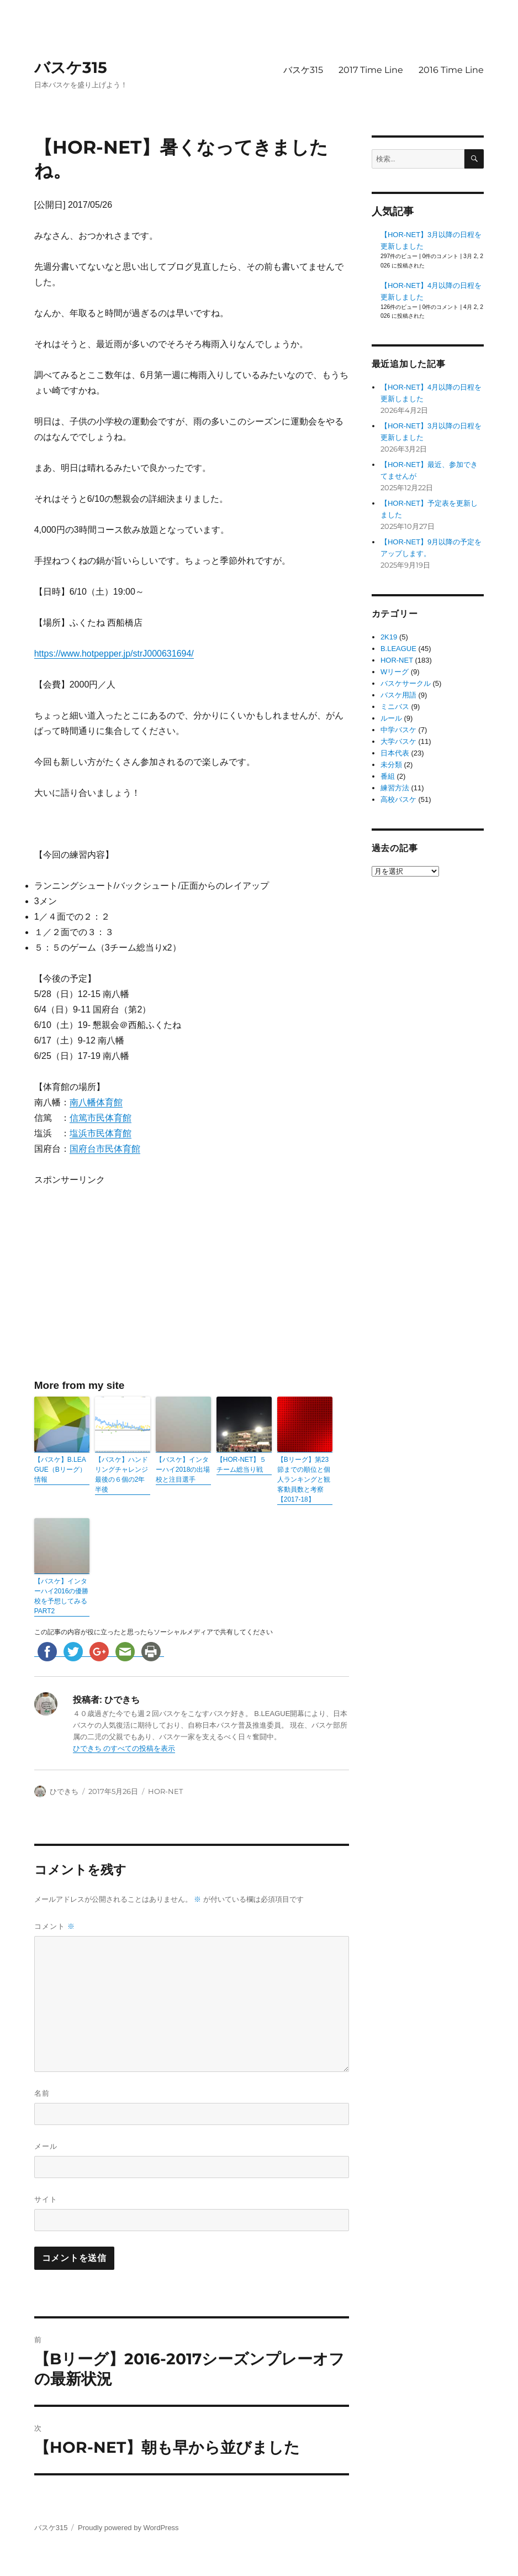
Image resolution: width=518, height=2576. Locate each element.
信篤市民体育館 (100, 1117)
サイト (45, 2199)
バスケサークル (405, 683)
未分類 (391, 764)
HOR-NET (165, 1791)
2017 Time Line (371, 70)
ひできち (64, 1791)
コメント (54, 1926)
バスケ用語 (398, 695)
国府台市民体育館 (105, 1148)
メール (45, 2146)
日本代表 (394, 753)
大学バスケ (398, 741)
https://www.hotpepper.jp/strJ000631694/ (114, 653)
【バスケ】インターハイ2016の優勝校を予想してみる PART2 (61, 1596)
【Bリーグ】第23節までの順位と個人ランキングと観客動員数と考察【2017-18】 (303, 1479)
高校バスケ (398, 799)
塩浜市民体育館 (100, 1133)
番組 (387, 776)
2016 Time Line (451, 70)
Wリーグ (394, 672)
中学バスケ (398, 730)
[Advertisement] (129, 1281)
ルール (391, 718)
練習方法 (394, 788)
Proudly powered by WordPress (128, 2527)
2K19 (388, 637)
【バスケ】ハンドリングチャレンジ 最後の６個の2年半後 (121, 1474)
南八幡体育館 (96, 1102)
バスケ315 (70, 67)
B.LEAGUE (398, 648)
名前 (42, 2093)
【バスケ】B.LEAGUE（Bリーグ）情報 (60, 1469)
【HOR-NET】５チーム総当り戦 (241, 1464)
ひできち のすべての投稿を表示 (124, 1748)
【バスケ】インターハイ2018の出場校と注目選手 (183, 1469)
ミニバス (394, 706)
